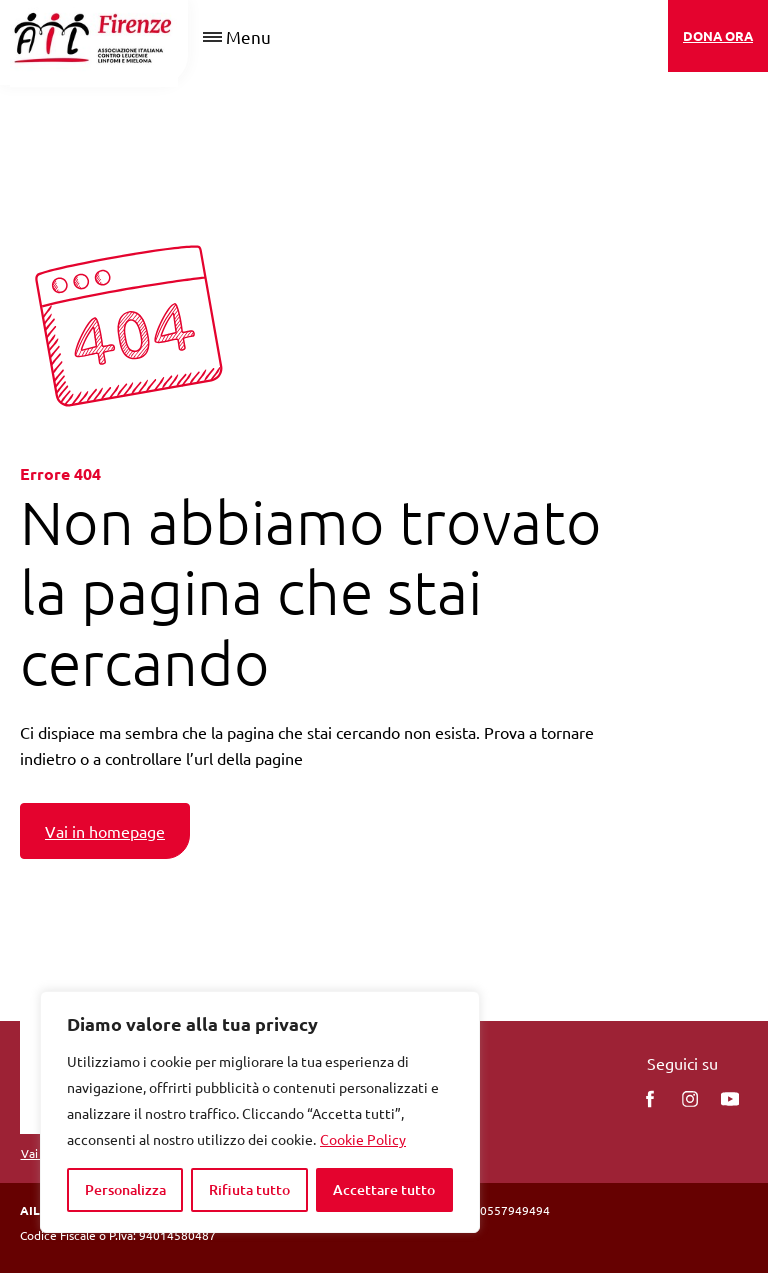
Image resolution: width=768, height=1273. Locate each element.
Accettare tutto (384, 1189)
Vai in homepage (105, 831)
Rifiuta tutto (249, 1189)
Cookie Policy (363, 1139)
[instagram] (690, 1099)
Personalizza (125, 1189)
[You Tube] (730, 1099)
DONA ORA (718, 35)
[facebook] (650, 1099)
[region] (260, 1112)
